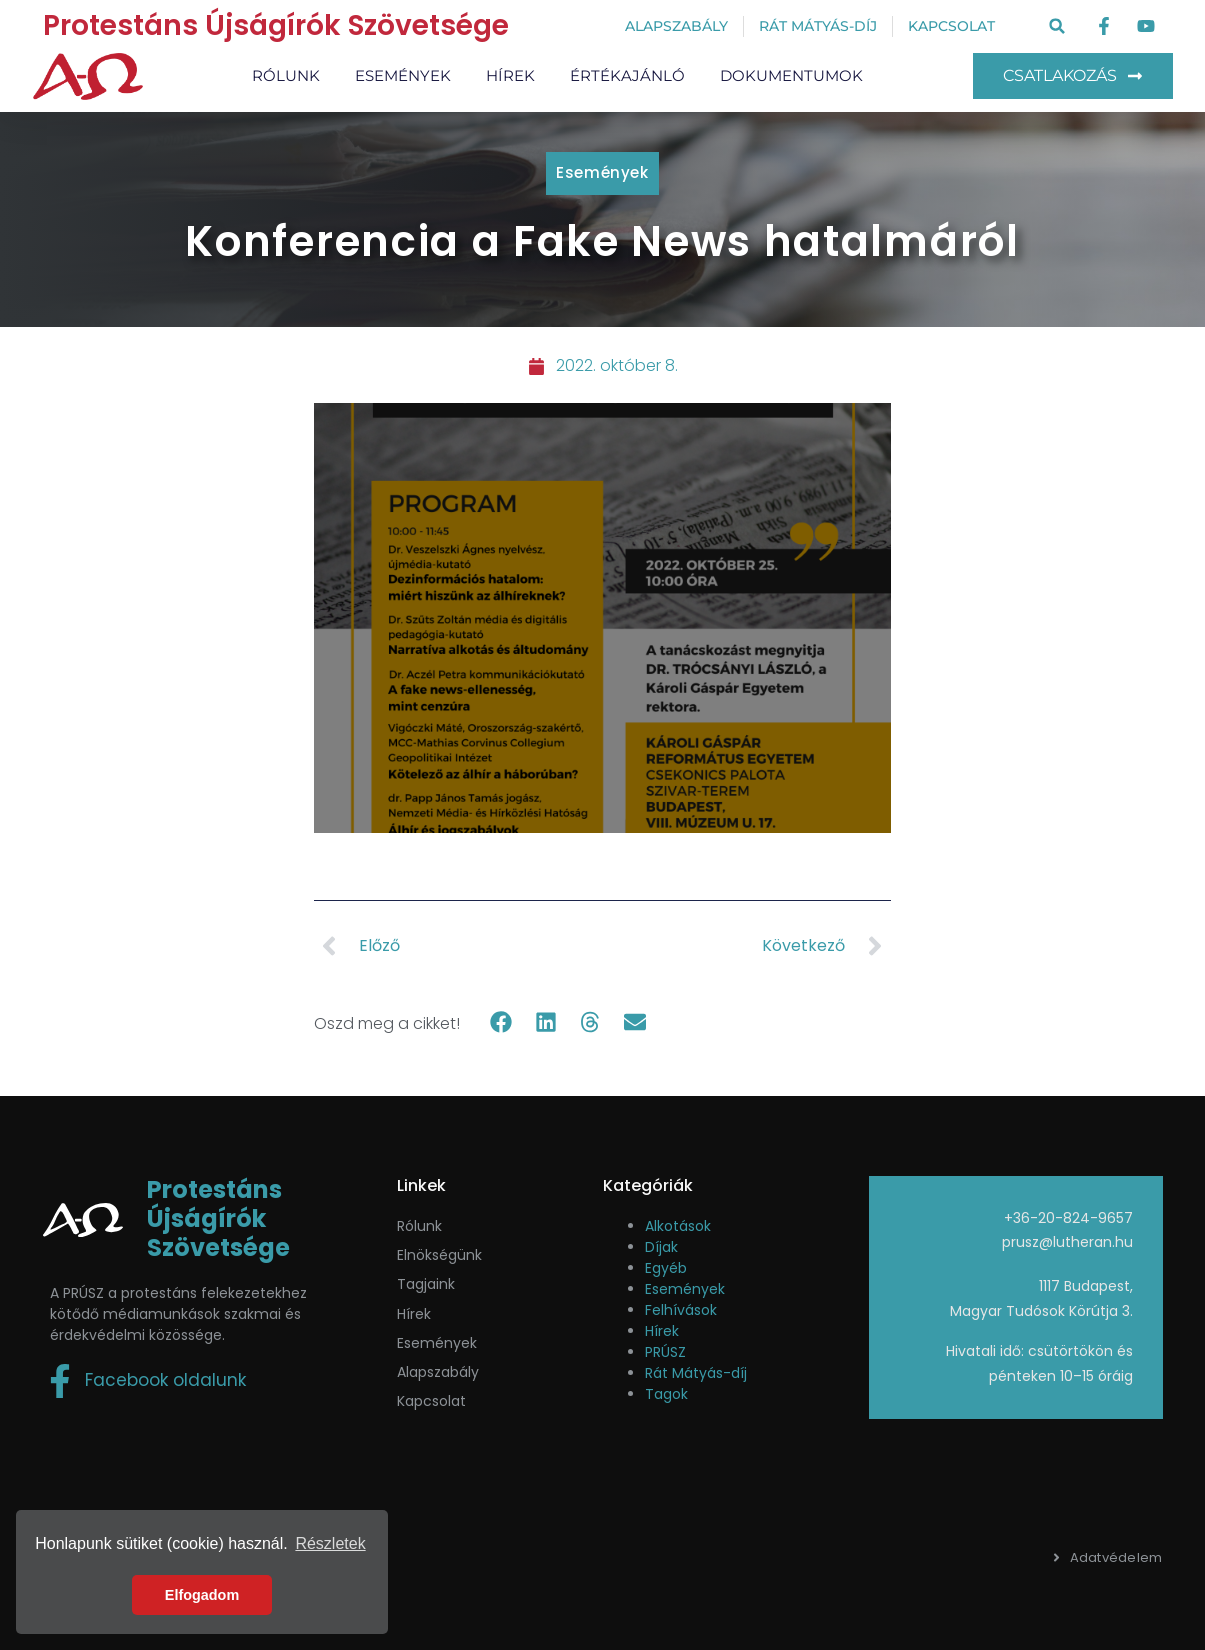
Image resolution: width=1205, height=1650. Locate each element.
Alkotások (678, 1226)
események (437, 1343)
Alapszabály (438, 1372)
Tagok (666, 1394)
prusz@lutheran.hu (1067, 1242)
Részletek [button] (330, 1543)
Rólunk (286, 75)
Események (403, 75)
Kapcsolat (431, 1401)
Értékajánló (627, 75)
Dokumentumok (791, 75)
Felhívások (681, 1310)
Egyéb (666, 1268)
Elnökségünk (439, 1255)
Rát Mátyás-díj (696, 1373)
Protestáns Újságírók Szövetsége (276, 25)
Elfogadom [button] (202, 1595)
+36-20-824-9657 (1068, 1218)
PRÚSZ (665, 1352)
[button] (1057, 26)
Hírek (510, 75)
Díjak (661, 1247)
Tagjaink (426, 1284)
